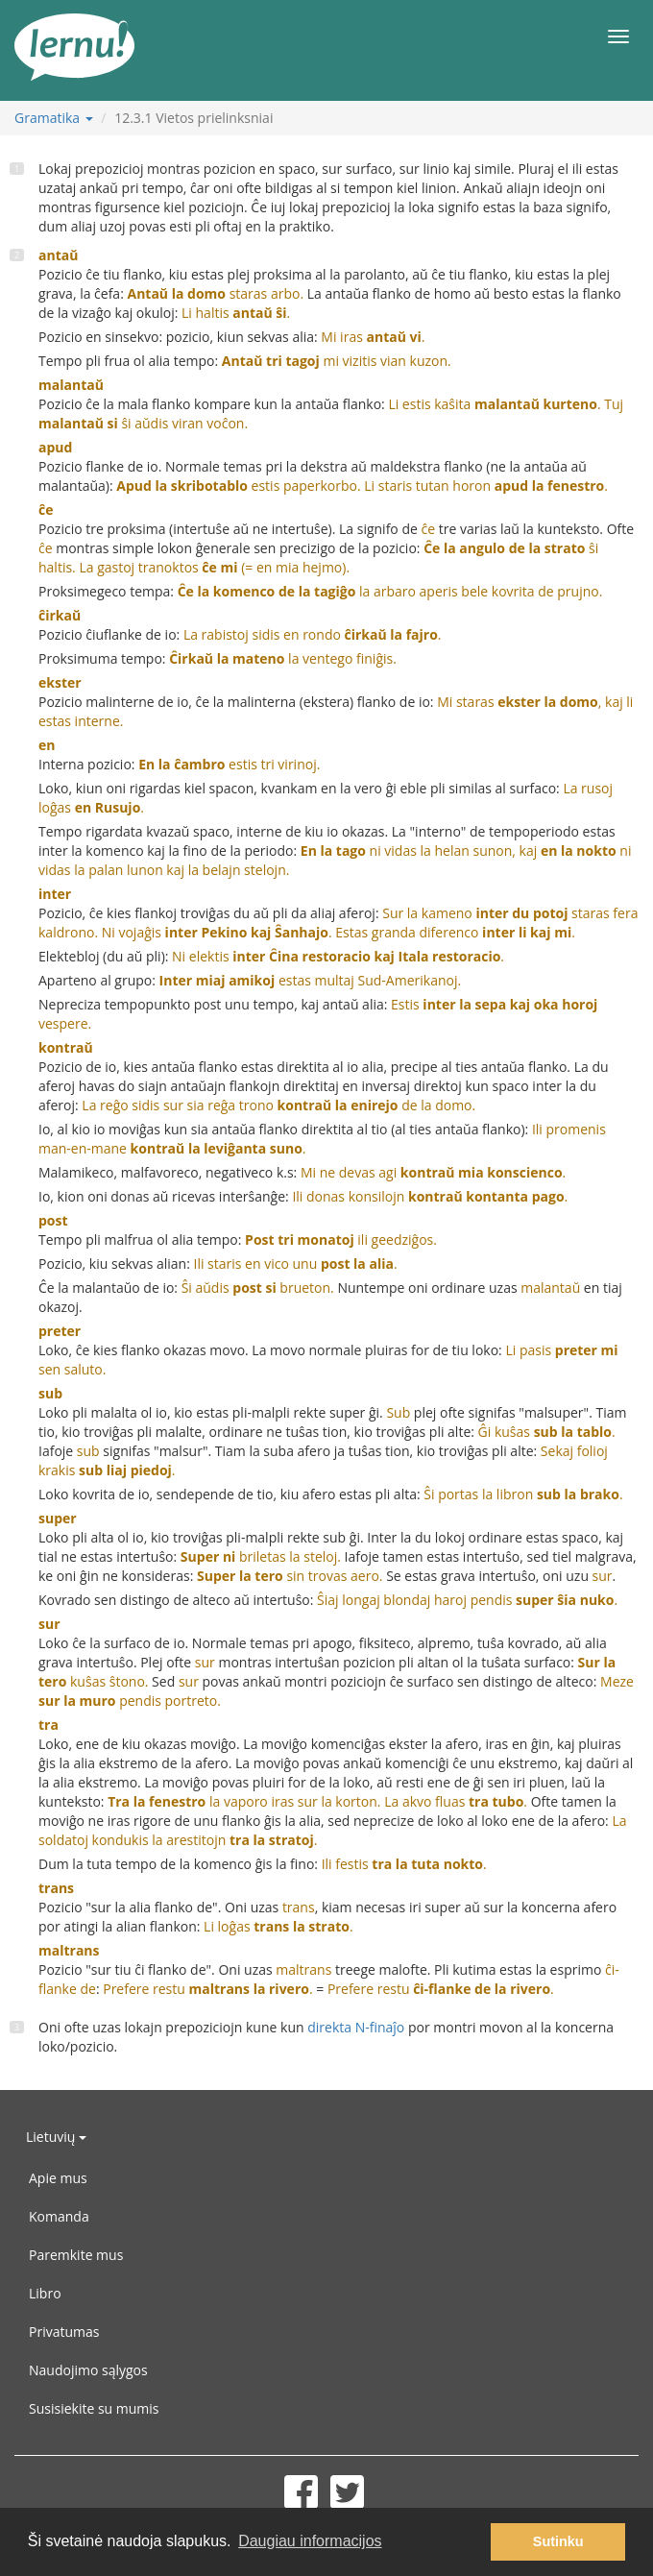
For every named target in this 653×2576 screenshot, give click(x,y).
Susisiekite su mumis (94, 2408)
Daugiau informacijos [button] (309, 2541)
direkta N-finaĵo (355, 2027)
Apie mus (58, 2178)
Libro (45, 2293)
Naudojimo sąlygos (88, 2370)
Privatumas (64, 2331)
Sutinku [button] (558, 2541)
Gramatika (53, 118)
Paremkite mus (76, 2255)
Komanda (59, 2216)
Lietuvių (56, 2136)
